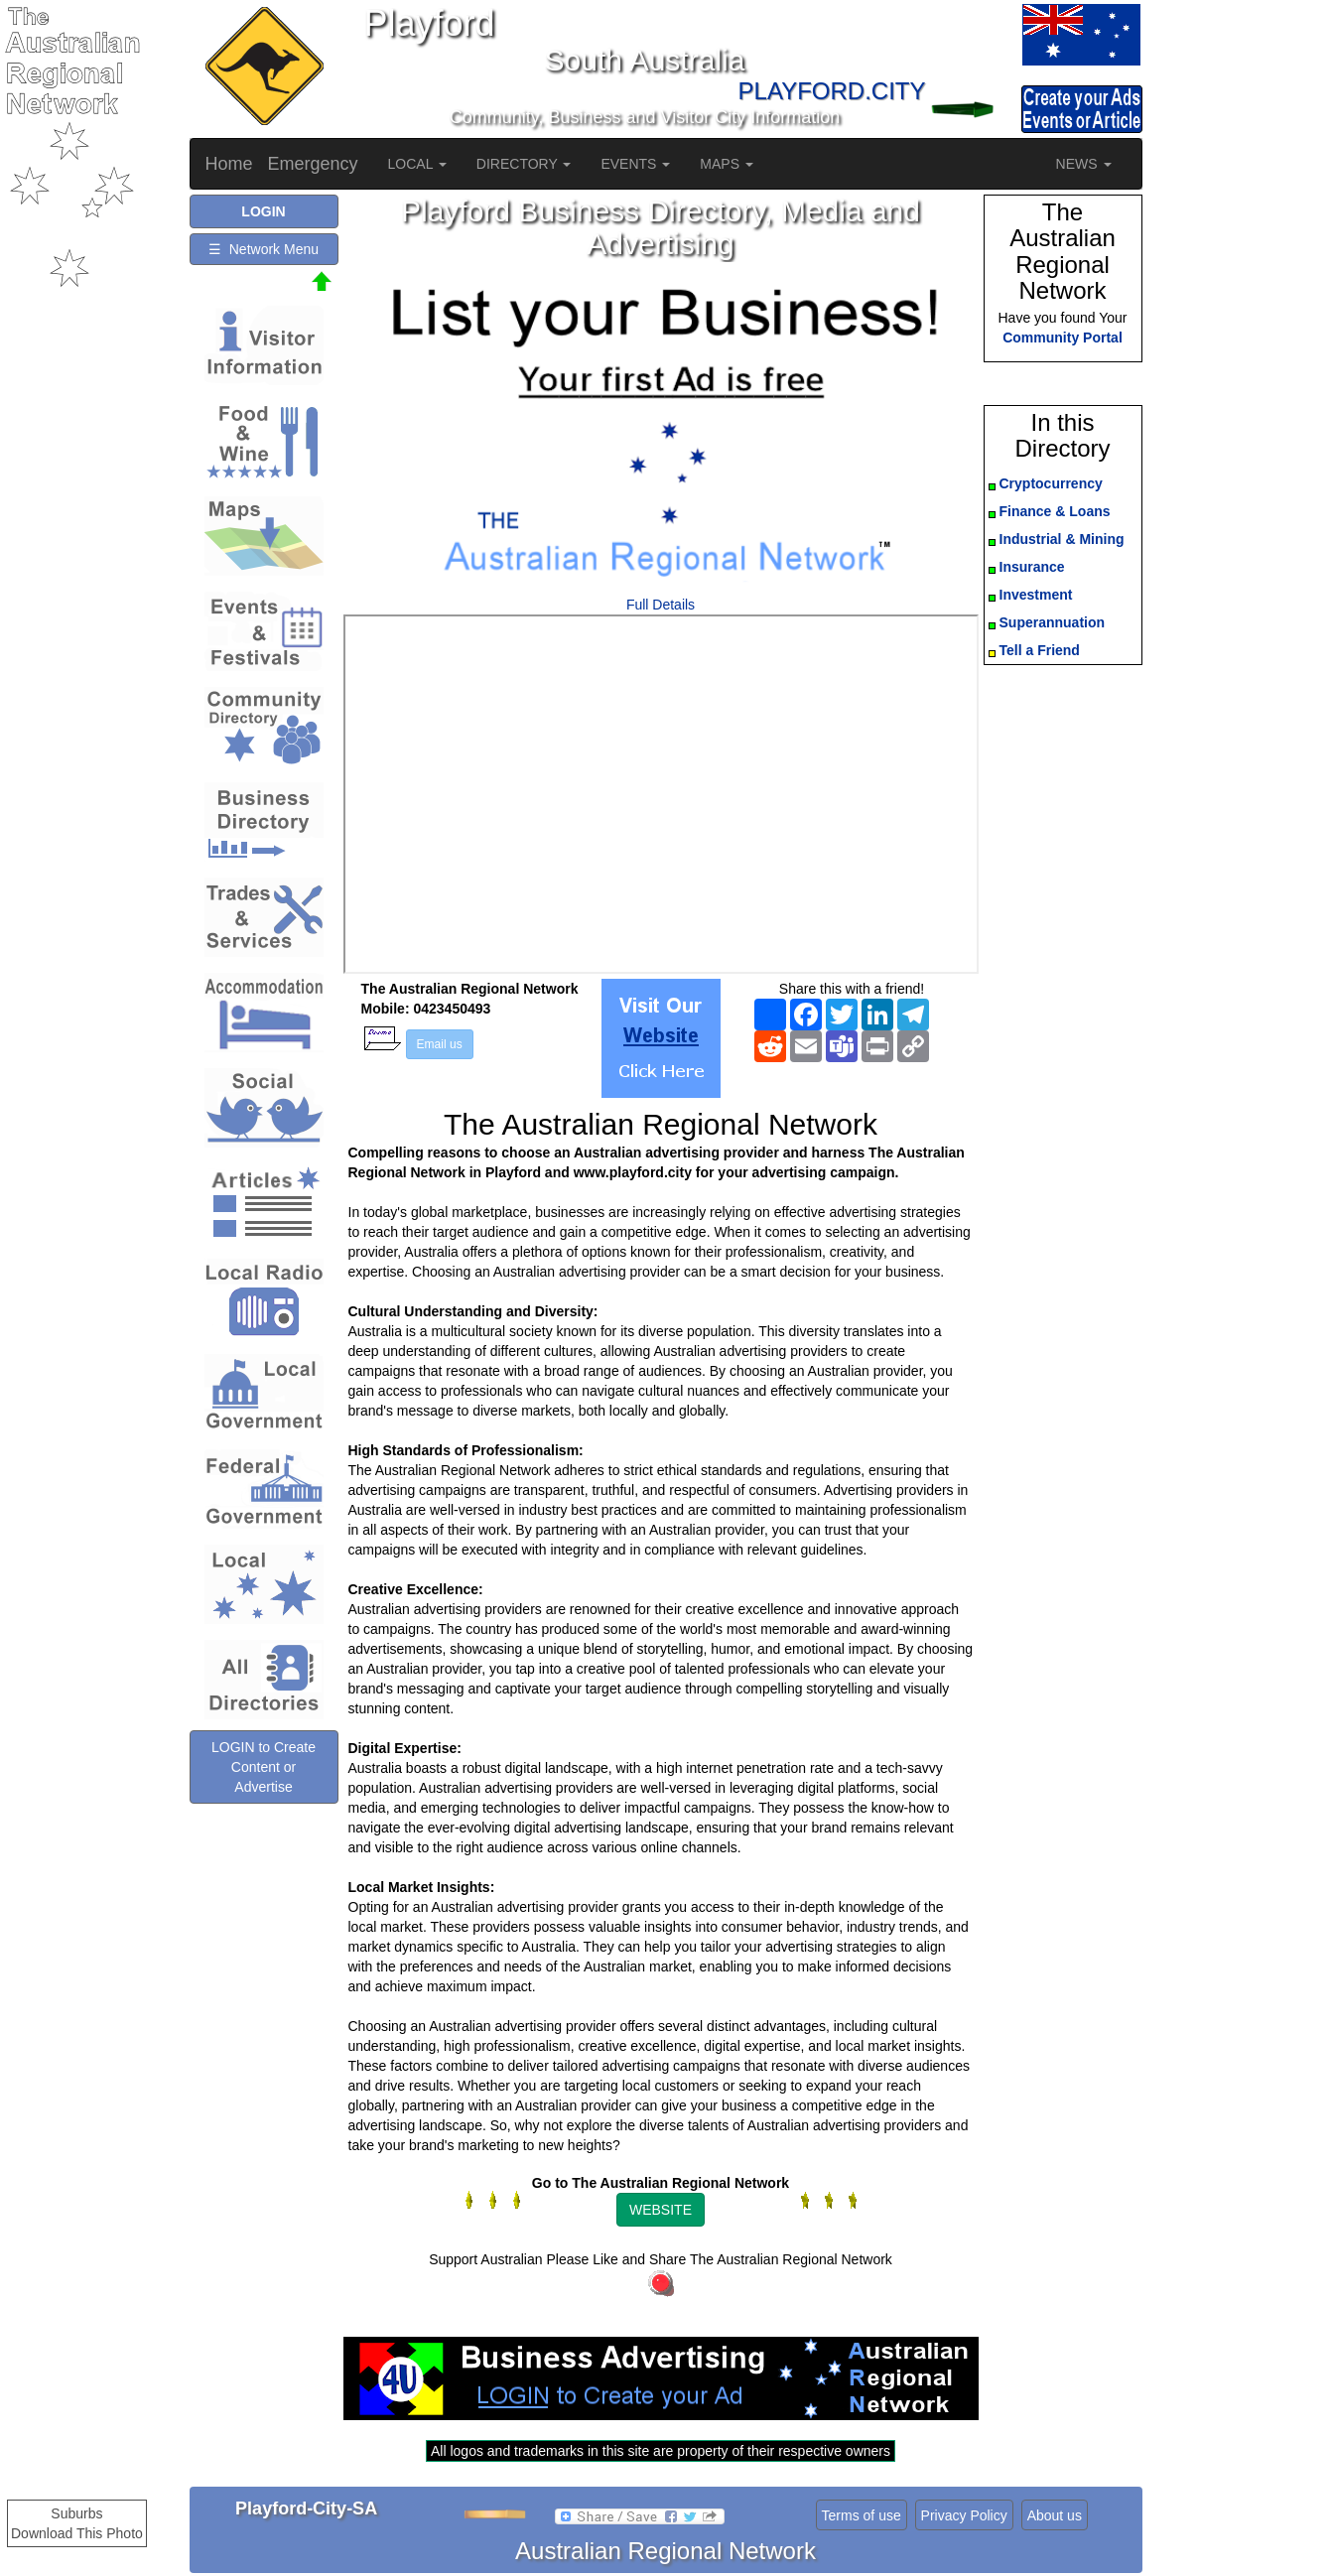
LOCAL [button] (417, 164)
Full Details (660, 604)
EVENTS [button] (635, 164)
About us (1054, 2515)
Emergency (313, 164)
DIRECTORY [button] (524, 164)
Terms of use (861, 2515)
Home (229, 164)
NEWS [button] (1084, 164)
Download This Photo (77, 2533)
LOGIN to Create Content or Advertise (263, 1767)
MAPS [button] (726, 164)
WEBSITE (660, 2210)
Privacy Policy (964, 2515)
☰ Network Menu (263, 249)
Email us (440, 1044)
